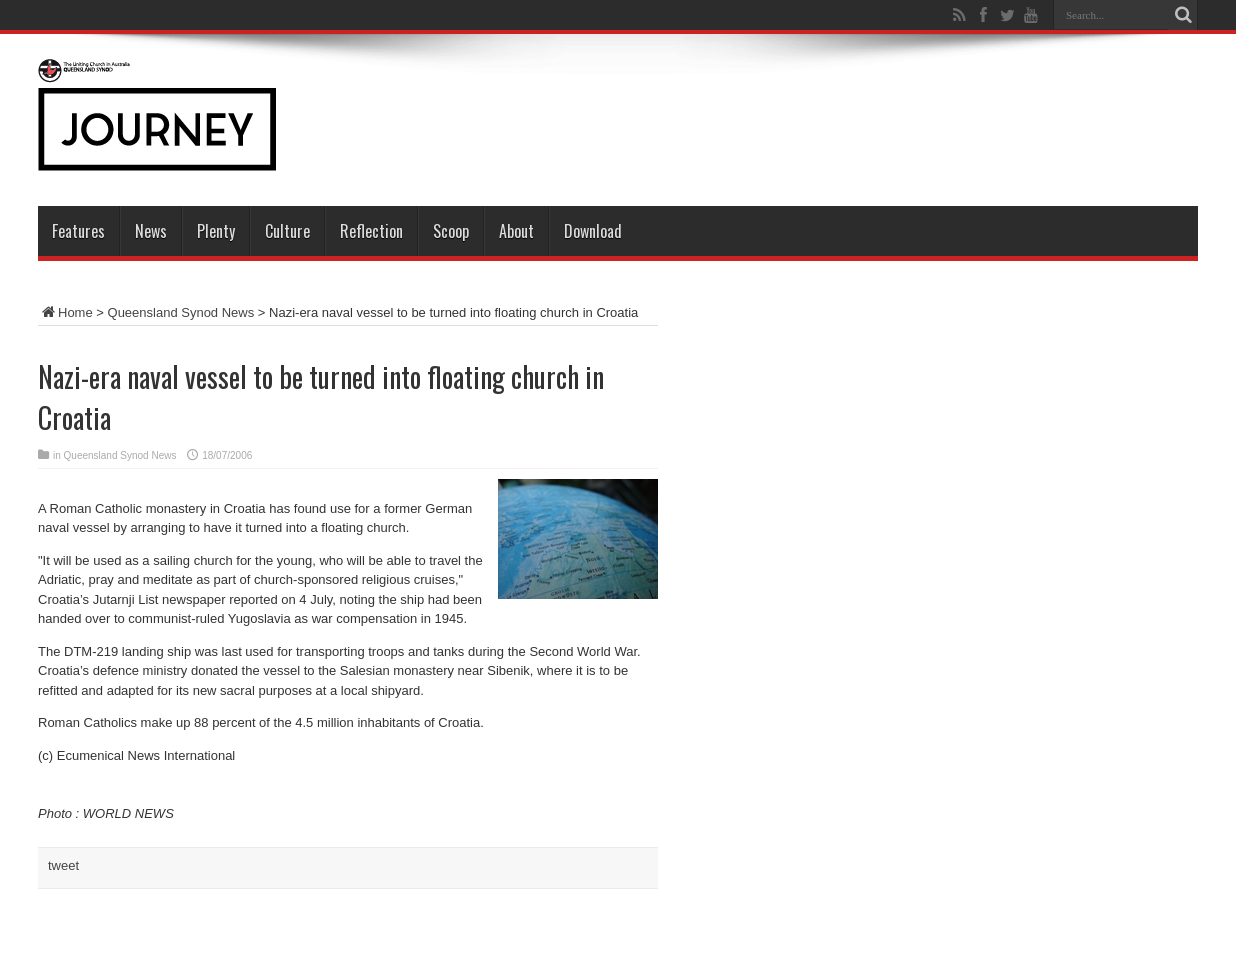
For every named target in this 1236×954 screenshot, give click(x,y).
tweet (63, 865)
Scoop (451, 231)
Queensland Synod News (181, 312)
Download (593, 231)
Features (78, 231)
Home (65, 312)
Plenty (216, 231)
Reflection (371, 231)
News (151, 231)
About (516, 231)
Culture (287, 231)
